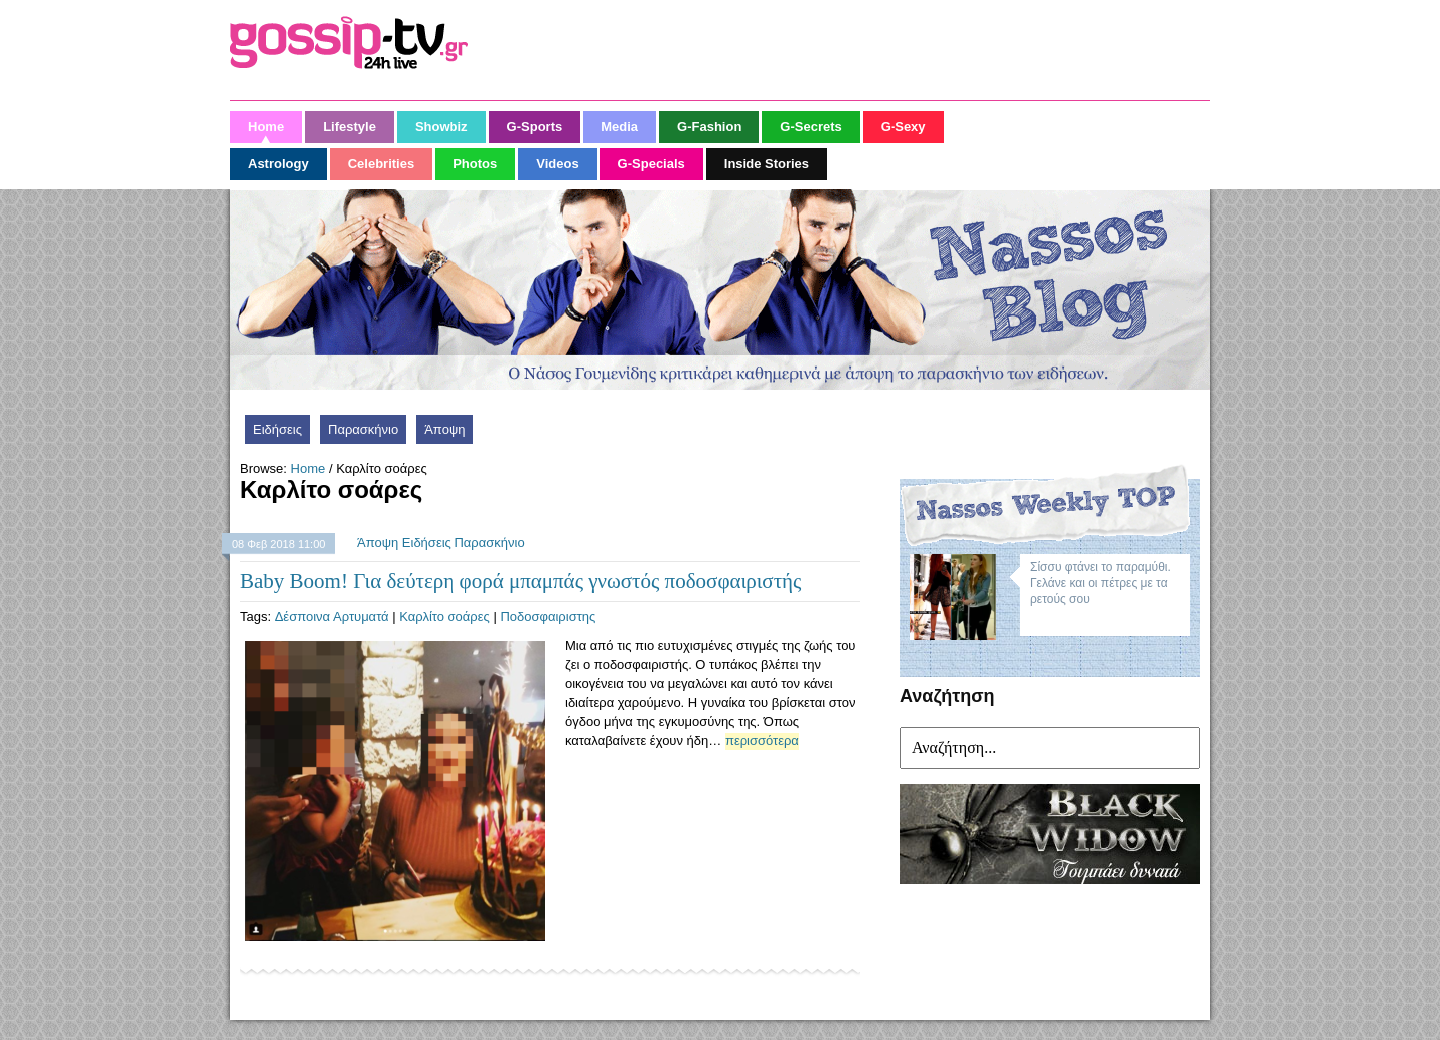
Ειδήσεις (277, 429)
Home (308, 468)
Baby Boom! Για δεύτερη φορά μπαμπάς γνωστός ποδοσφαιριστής (520, 581)
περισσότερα (762, 740)
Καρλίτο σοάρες (444, 616)
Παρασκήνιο (363, 429)
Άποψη (444, 429)
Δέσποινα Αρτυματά (332, 616)
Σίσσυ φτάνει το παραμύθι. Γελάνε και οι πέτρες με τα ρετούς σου (1100, 583)
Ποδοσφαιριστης (547, 616)
